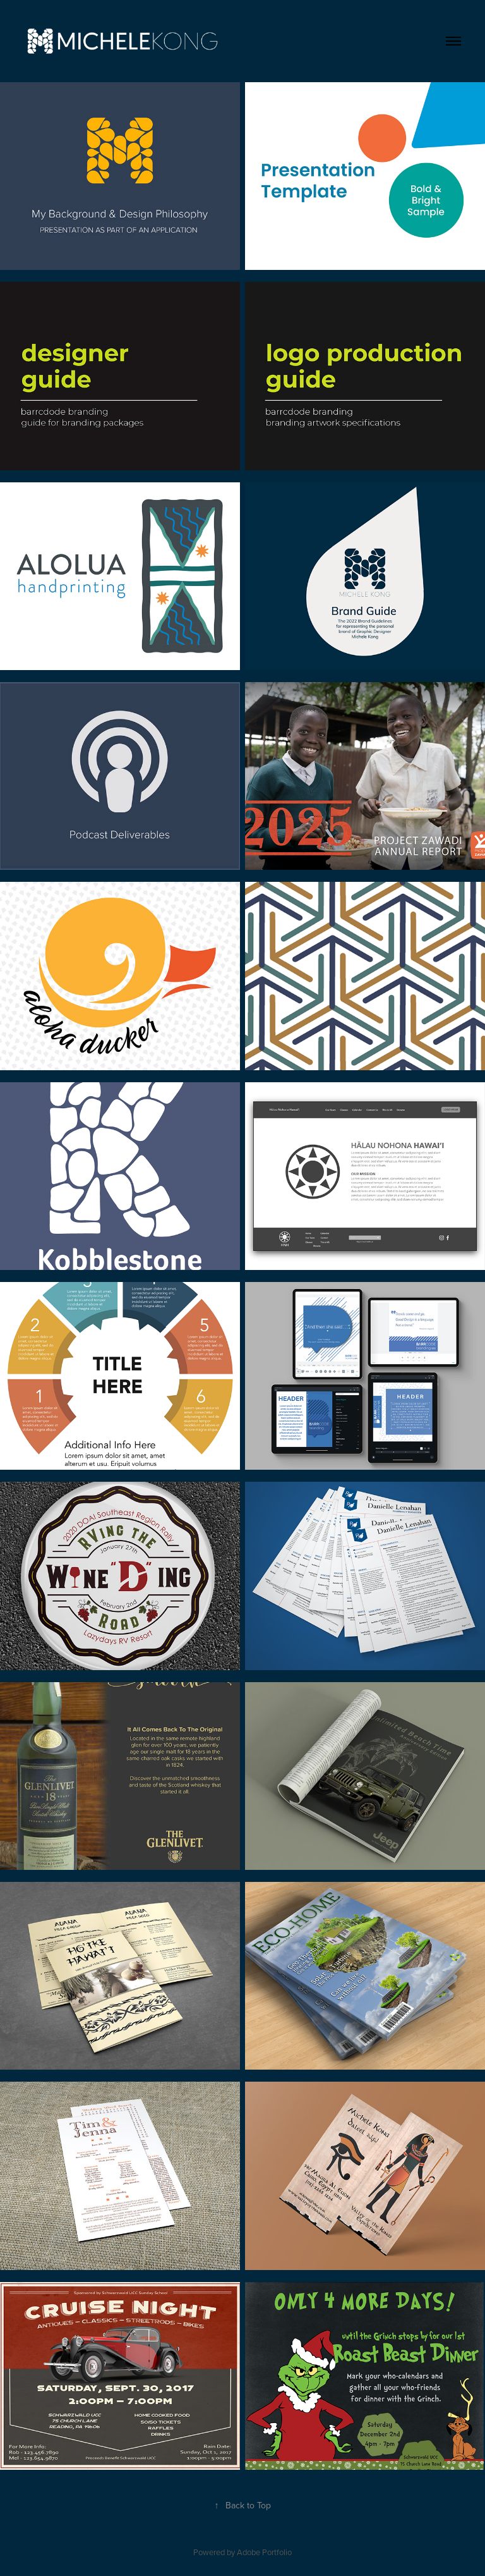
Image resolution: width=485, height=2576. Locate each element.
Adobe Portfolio (264, 2552)
